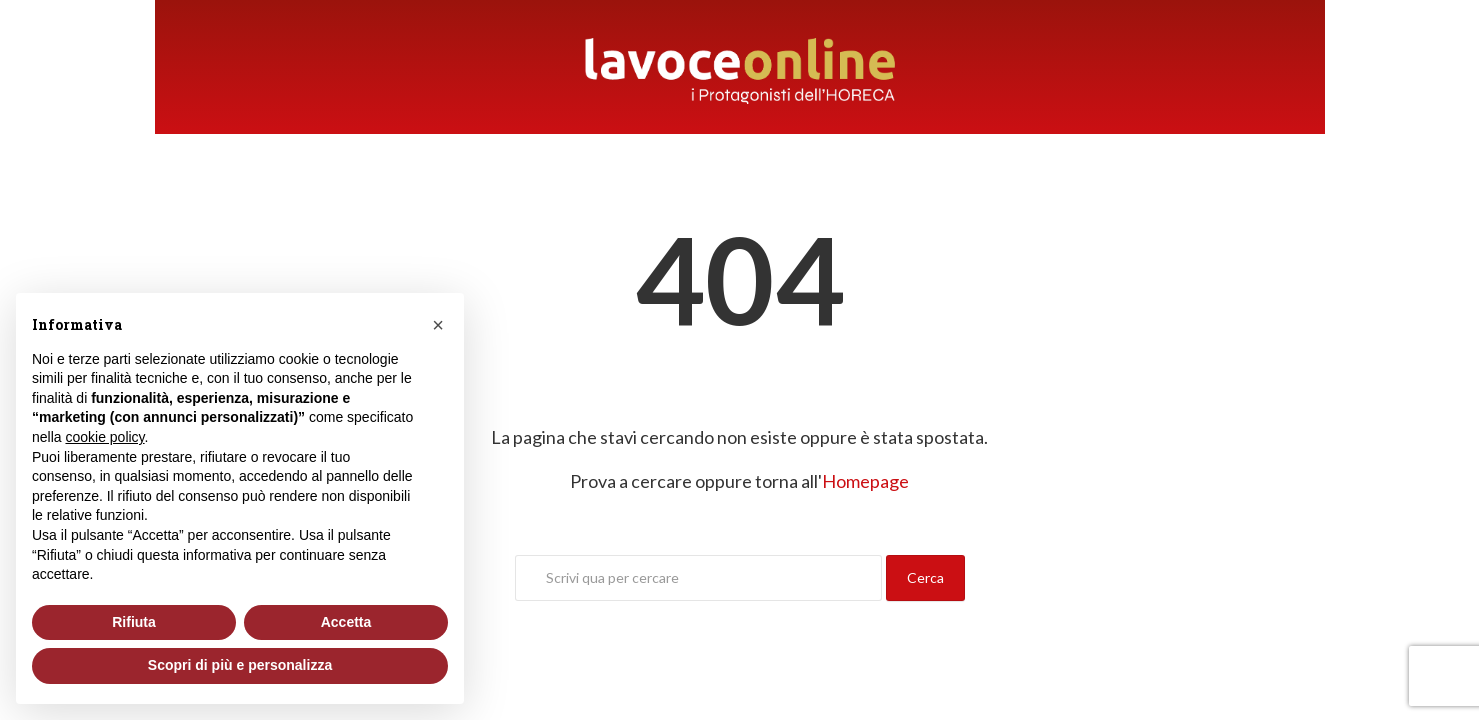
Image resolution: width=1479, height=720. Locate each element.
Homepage (865, 481)
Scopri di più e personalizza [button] (240, 665)
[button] (438, 325)
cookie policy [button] (104, 437)
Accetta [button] (346, 622)
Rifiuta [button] (134, 622)
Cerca (925, 577)
